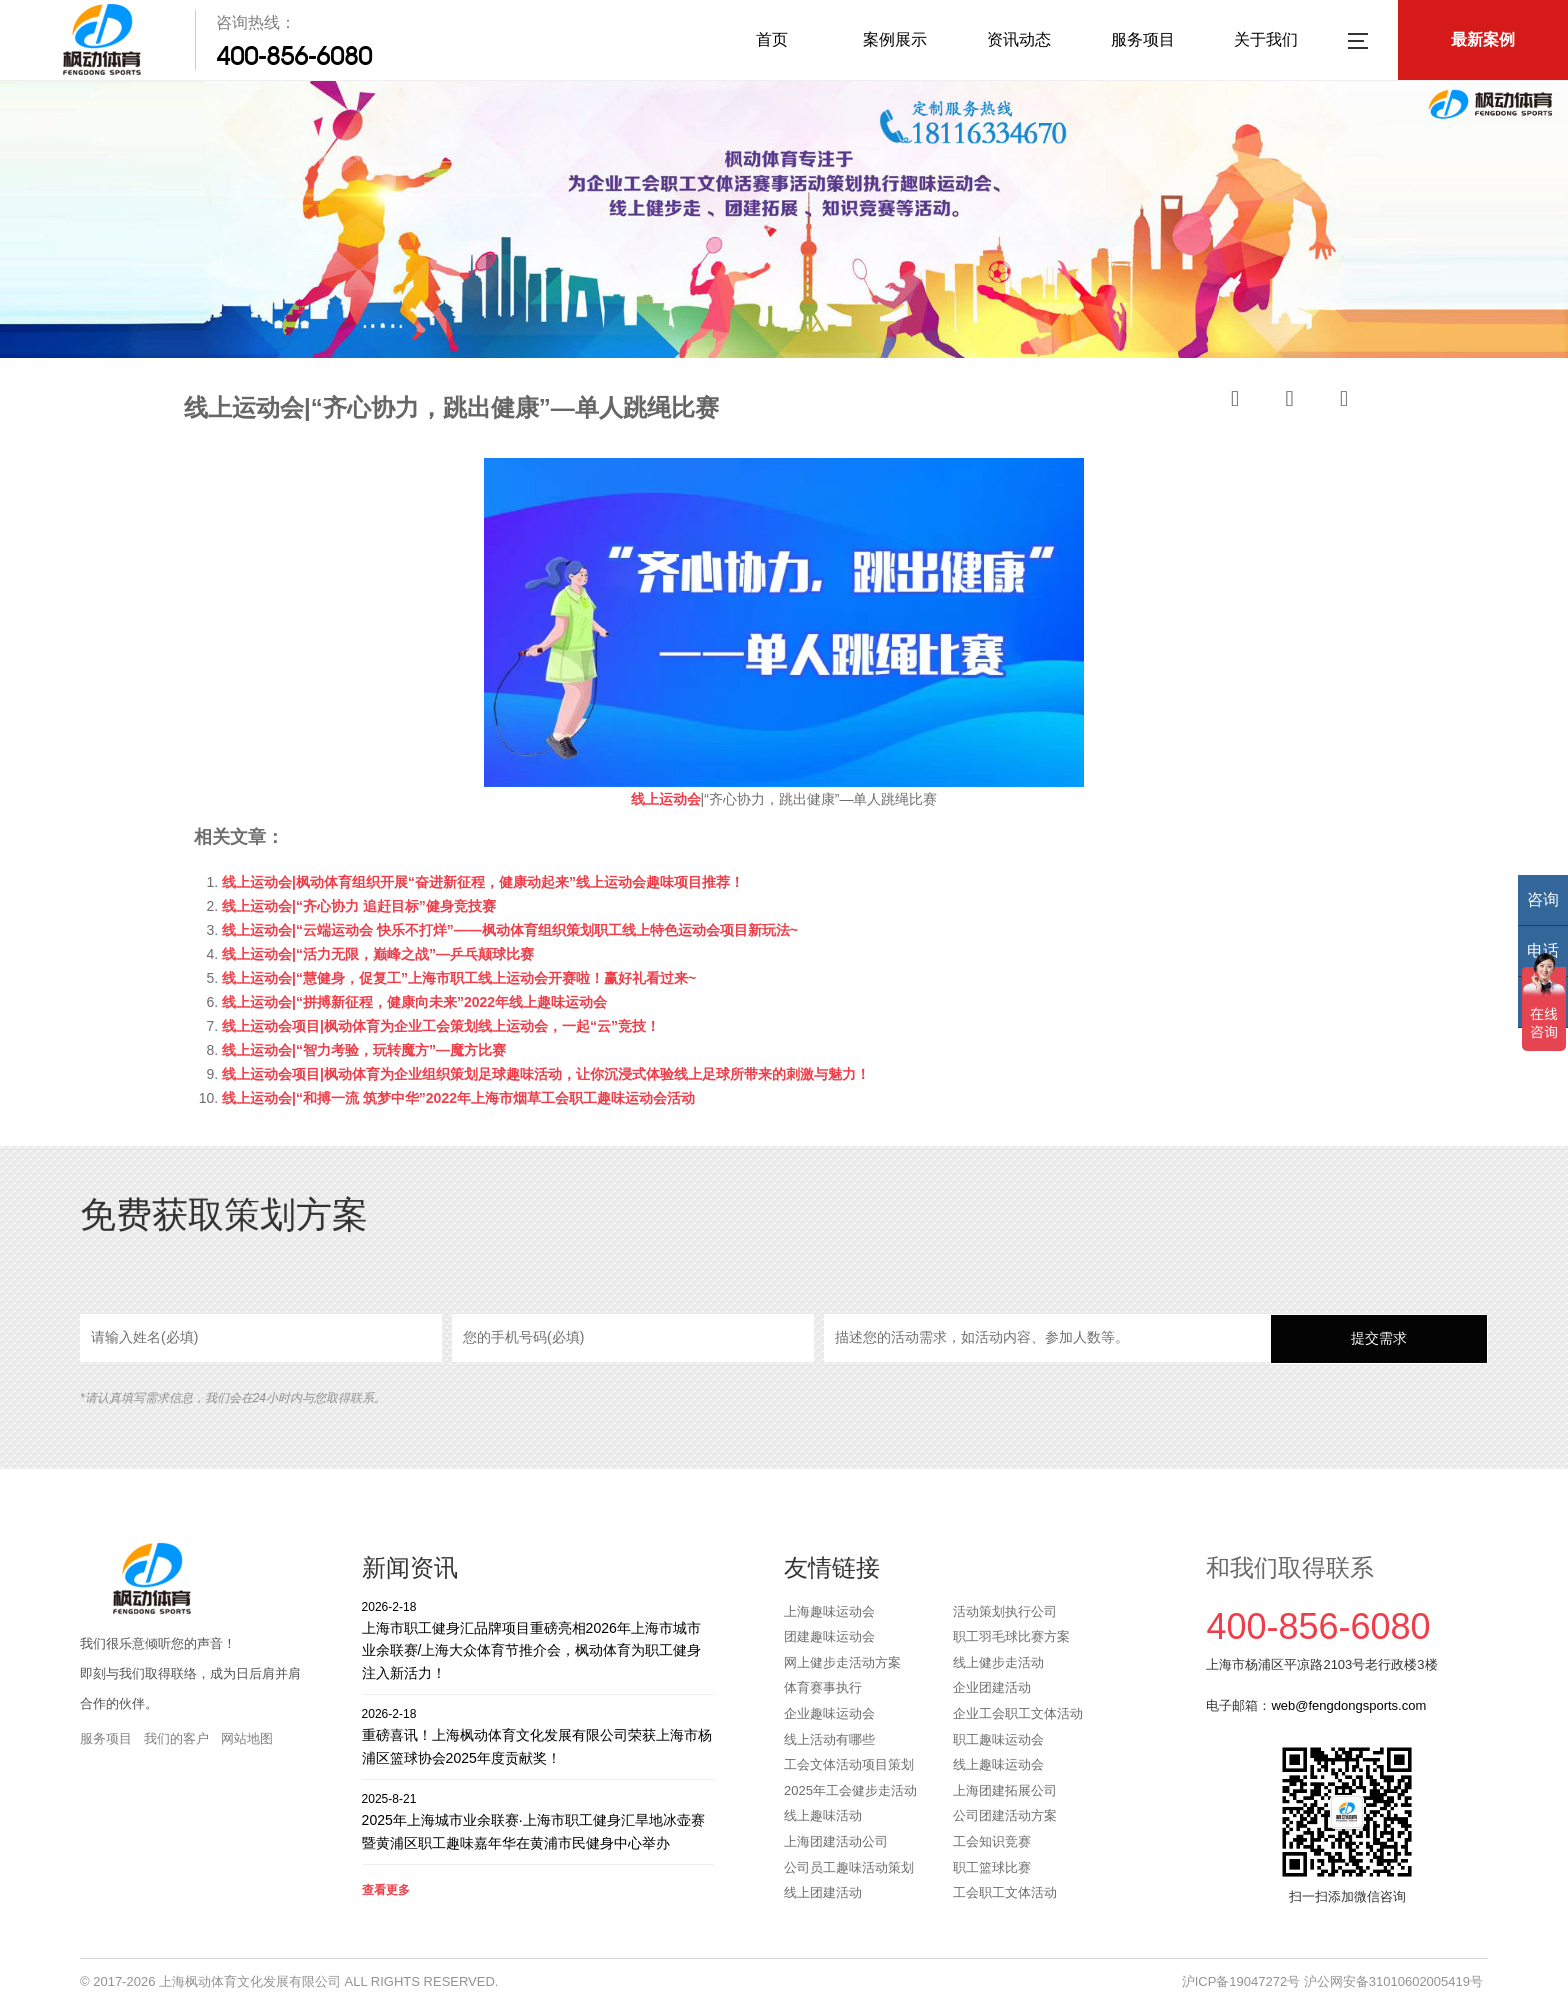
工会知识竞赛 (992, 1841)
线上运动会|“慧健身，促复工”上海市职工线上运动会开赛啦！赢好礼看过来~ (459, 978)
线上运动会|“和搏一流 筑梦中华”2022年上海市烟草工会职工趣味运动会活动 (458, 1098)
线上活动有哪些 (829, 1739)
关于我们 (1266, 39)
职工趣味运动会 (998, 1739)
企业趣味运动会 (829, 1713)
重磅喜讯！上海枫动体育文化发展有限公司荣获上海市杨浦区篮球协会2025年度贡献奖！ (538, 1735)
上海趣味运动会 (829, 1611)
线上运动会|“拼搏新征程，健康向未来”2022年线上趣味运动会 (414, 1002)
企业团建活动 (992, 1687)
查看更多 (386, 1890)
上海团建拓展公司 (1005, 1790)
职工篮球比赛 (992, 1867)
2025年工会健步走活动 (850, 1790)
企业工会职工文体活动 (1018, 1713)
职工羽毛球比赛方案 (1011, 1636)
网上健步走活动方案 (842, 1662)
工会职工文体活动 (1005, 1892)
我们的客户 (176, 1738)
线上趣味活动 (823, 1815)
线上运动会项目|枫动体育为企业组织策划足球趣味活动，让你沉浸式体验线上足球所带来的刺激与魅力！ (546, 1074)
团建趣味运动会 (829, 1636)
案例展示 (895, 39)
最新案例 (1483, 39)
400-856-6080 (294, 56)
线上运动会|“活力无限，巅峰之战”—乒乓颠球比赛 (378, 954)
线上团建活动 (823, 1892)
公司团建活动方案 (1005, 1815)
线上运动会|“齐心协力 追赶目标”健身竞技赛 (359, 906)
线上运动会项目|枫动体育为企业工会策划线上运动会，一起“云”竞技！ (441, 1026)
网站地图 (247, 1738)
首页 (772, 39)
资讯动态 (1019, 39)
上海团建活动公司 (836, 1841)
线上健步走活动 (998, 1662)
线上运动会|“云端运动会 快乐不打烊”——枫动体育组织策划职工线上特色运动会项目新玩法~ (510, 930)
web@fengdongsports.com (1348, 1705)
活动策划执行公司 (1005, 1611)
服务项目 (1143, 39)
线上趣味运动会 (998, 1764)
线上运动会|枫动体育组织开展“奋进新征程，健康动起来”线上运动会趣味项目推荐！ (483, 882)
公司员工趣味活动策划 (849, 1867)
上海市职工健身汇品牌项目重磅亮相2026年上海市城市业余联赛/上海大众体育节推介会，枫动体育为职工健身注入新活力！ (538, 1639)
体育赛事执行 (823, 1687)
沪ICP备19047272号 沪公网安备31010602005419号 (1332, 1981)
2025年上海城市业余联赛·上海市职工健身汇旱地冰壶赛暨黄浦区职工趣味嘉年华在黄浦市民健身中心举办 (538, 1820)
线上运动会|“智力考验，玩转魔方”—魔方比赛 (364, 1050)
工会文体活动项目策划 (849, 1764)
